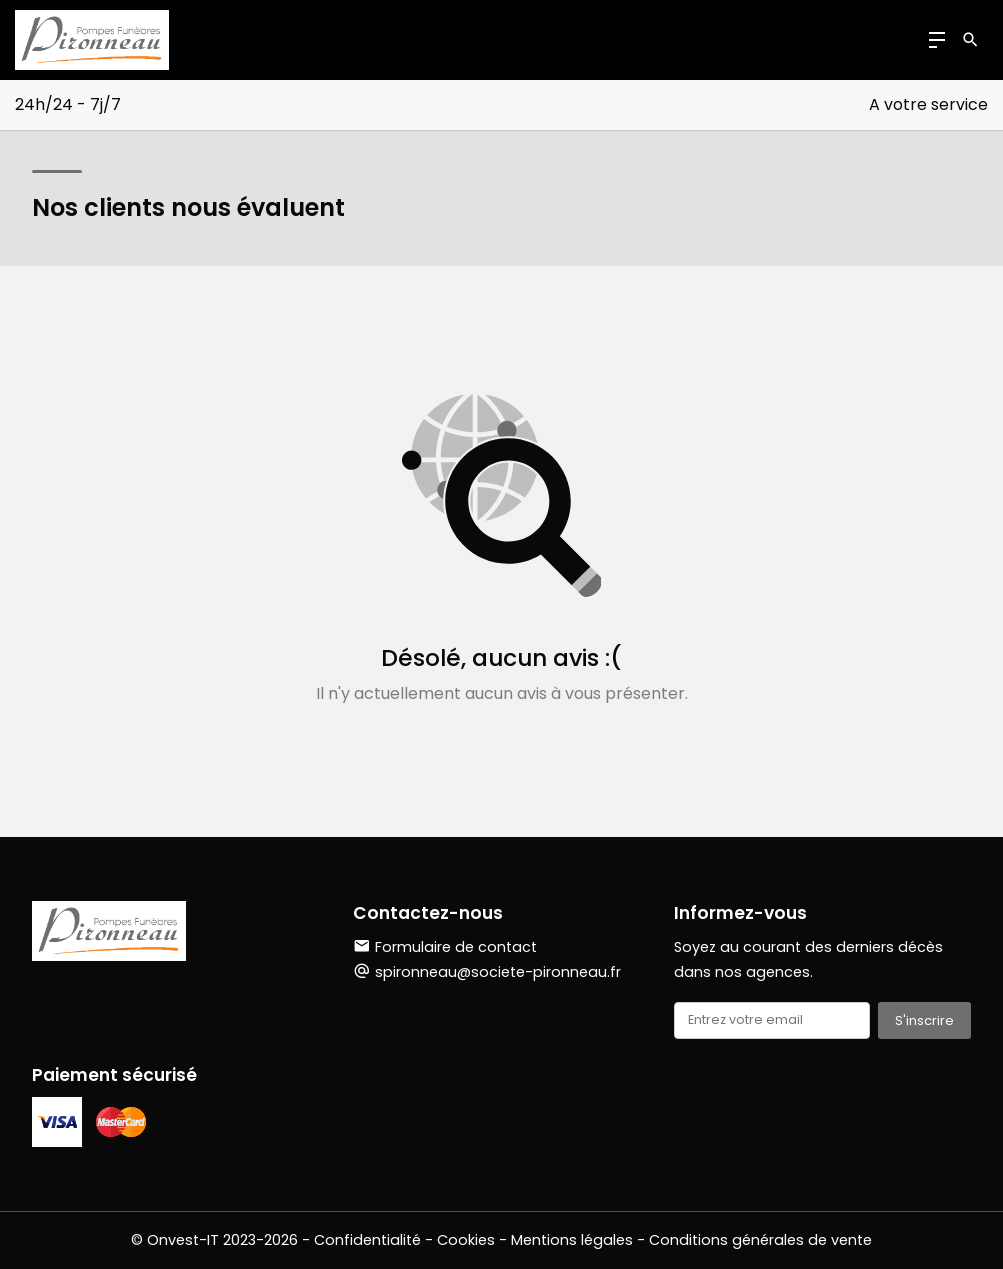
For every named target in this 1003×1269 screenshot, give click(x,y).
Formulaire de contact (445, 947)
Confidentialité (367, 1240)
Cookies (466, 1240)
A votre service (928, 104)
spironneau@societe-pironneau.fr (498, 972)
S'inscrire (924, 1020)
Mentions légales (572, 1240)
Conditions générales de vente (760, 1240)
